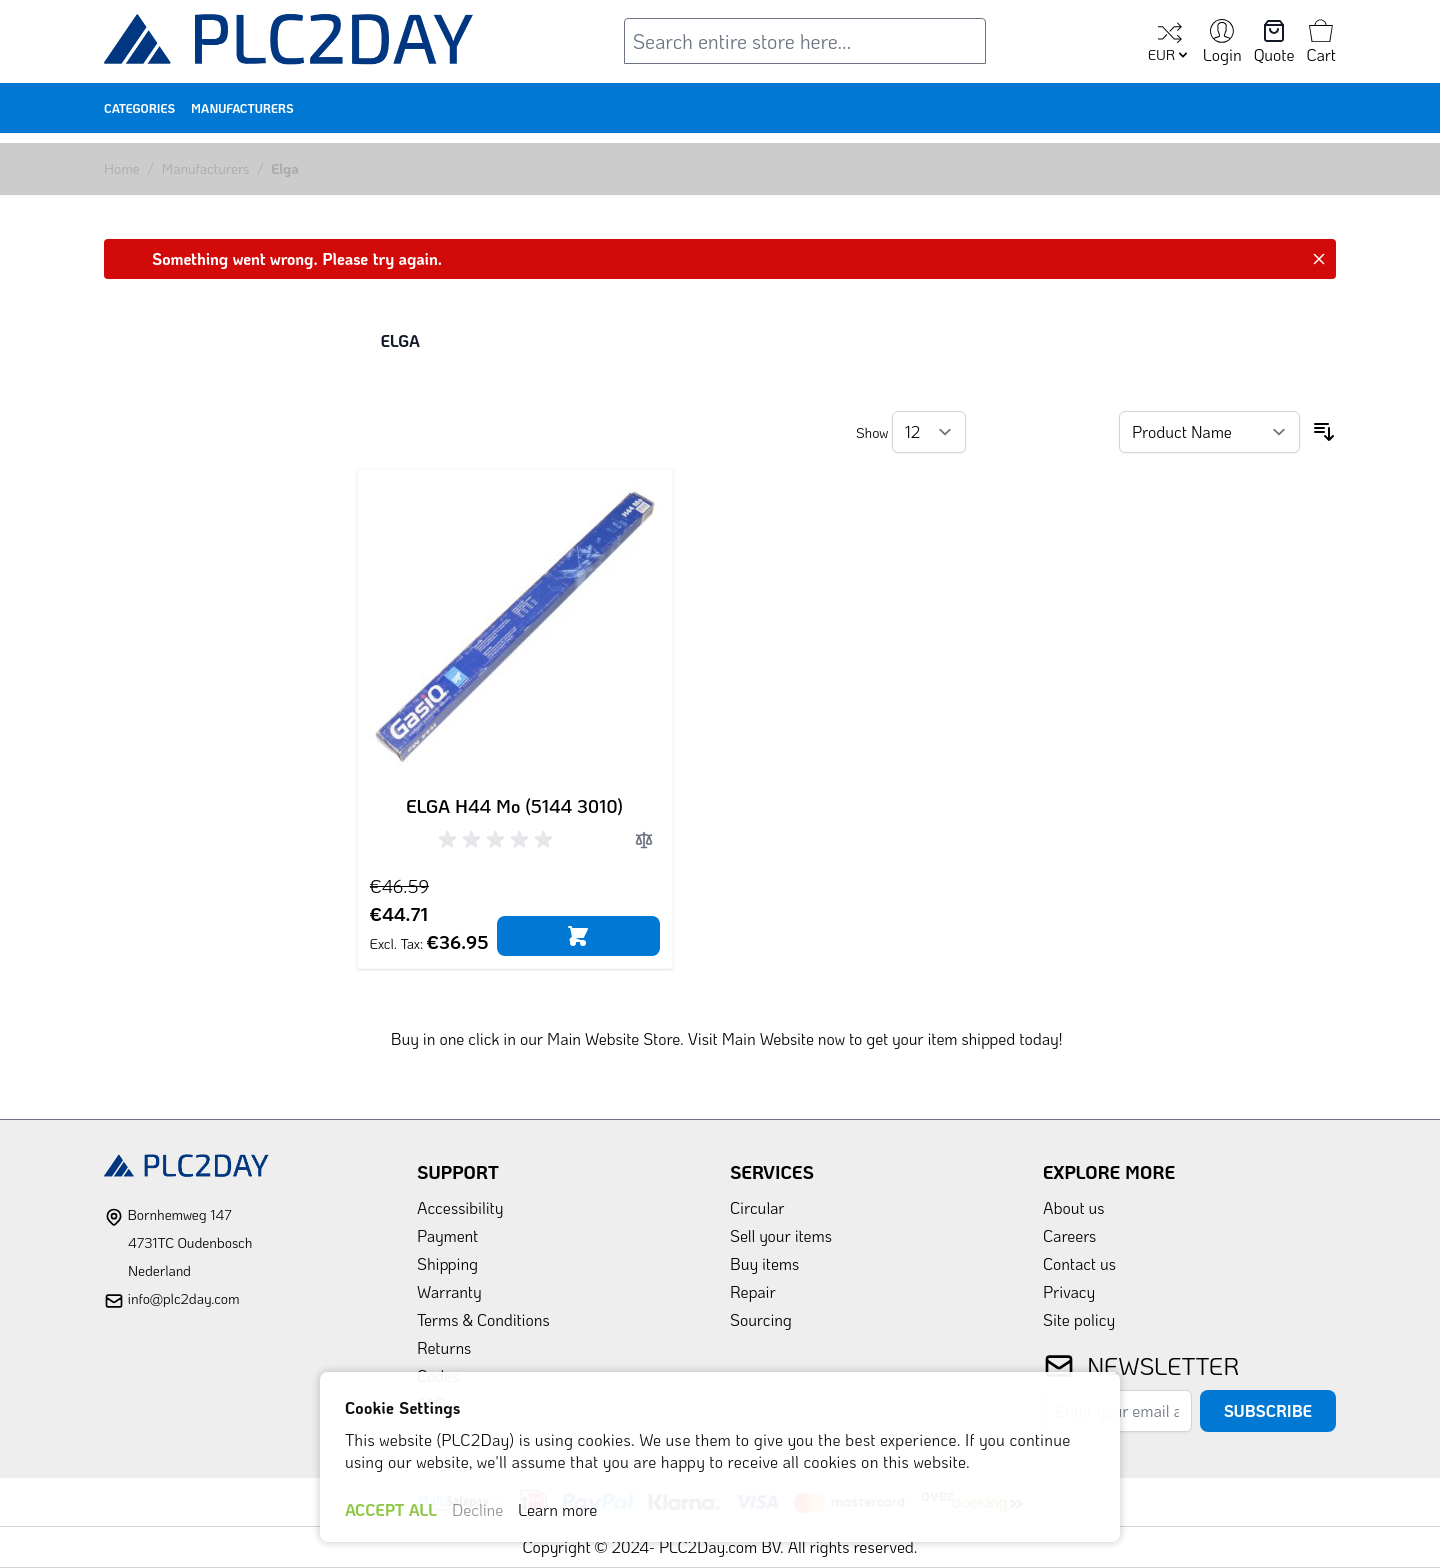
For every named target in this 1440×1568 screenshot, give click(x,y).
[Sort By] (1209, 432)
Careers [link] (1069, 1235)
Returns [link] (444, 1347)
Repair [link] (753, 1291)
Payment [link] (447, 1235)
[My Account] (1222, 43)
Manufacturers (242, 108)
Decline (477, 1509)
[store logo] (289, 43)
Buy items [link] (764, 1263)
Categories (139, 108)
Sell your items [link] (781, 1235)
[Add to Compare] (644, 840)
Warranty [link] (449, 1291)
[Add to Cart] (578, 936)
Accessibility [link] (460, 1207)
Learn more (557, 1509)
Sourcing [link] (761, 1319)
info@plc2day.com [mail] (183, 1298)
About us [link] (1074, 1207)
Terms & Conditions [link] (483, 1319)
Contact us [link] (1079, 1263)
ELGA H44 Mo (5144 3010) (514, 806)
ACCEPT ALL (391, 1509)
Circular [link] (757, 1207)
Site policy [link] (1079, 1319)
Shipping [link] (447, 1263)
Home (122, 168)
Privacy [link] (1069, 1291)
